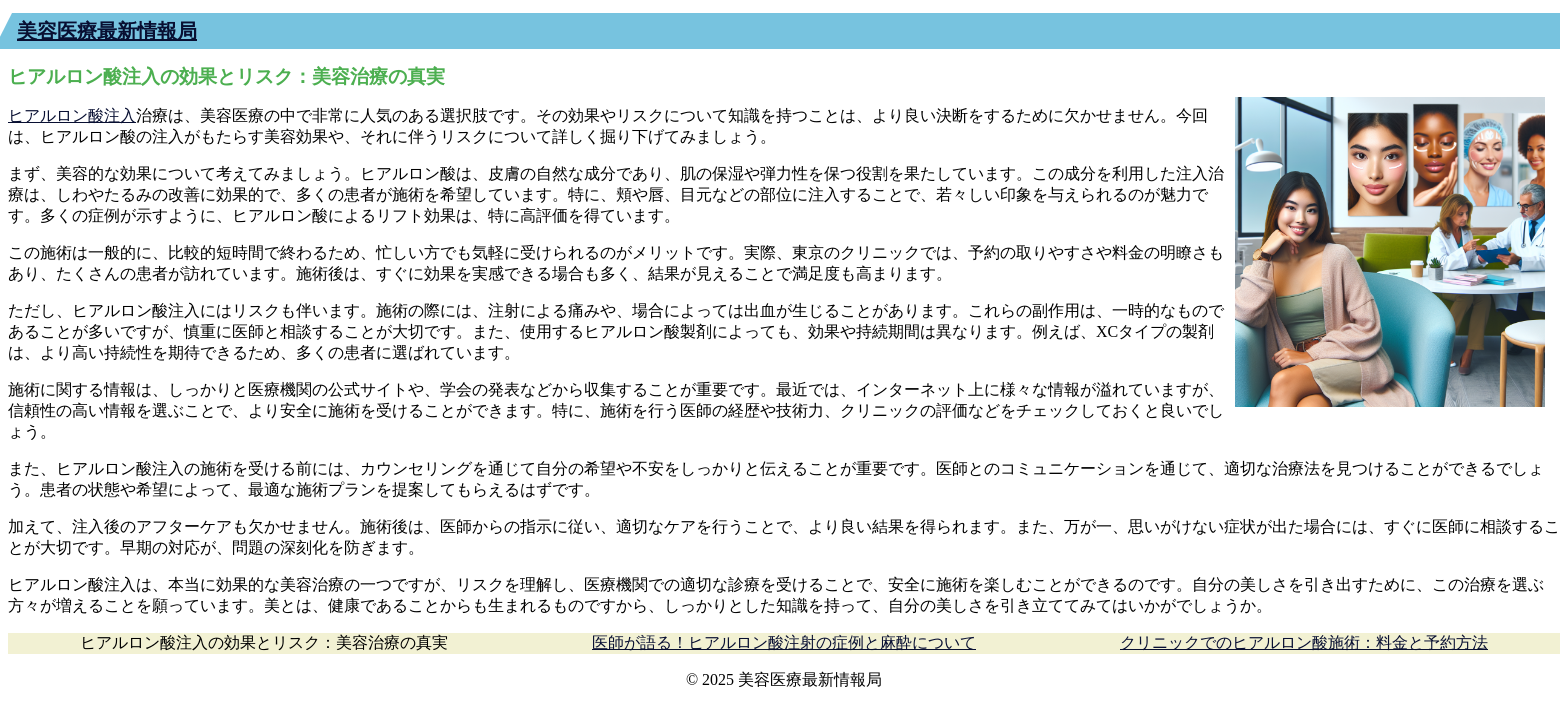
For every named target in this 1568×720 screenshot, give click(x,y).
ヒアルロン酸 (56, 115)
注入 (120, 115)
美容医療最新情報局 (107, 31)
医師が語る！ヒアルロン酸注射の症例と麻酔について (784, 642)
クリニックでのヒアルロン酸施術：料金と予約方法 (1304, 642)
